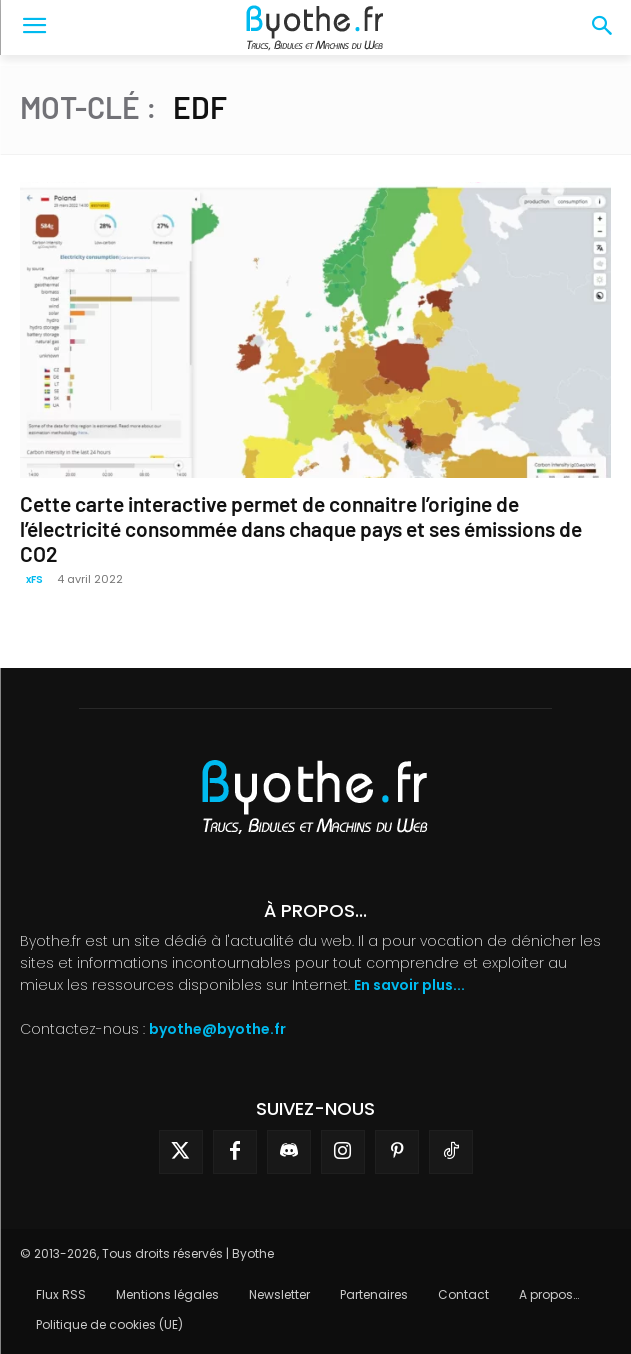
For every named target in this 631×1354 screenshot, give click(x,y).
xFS (34, 579)
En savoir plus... (409, 985)
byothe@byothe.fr (217, 1029)
